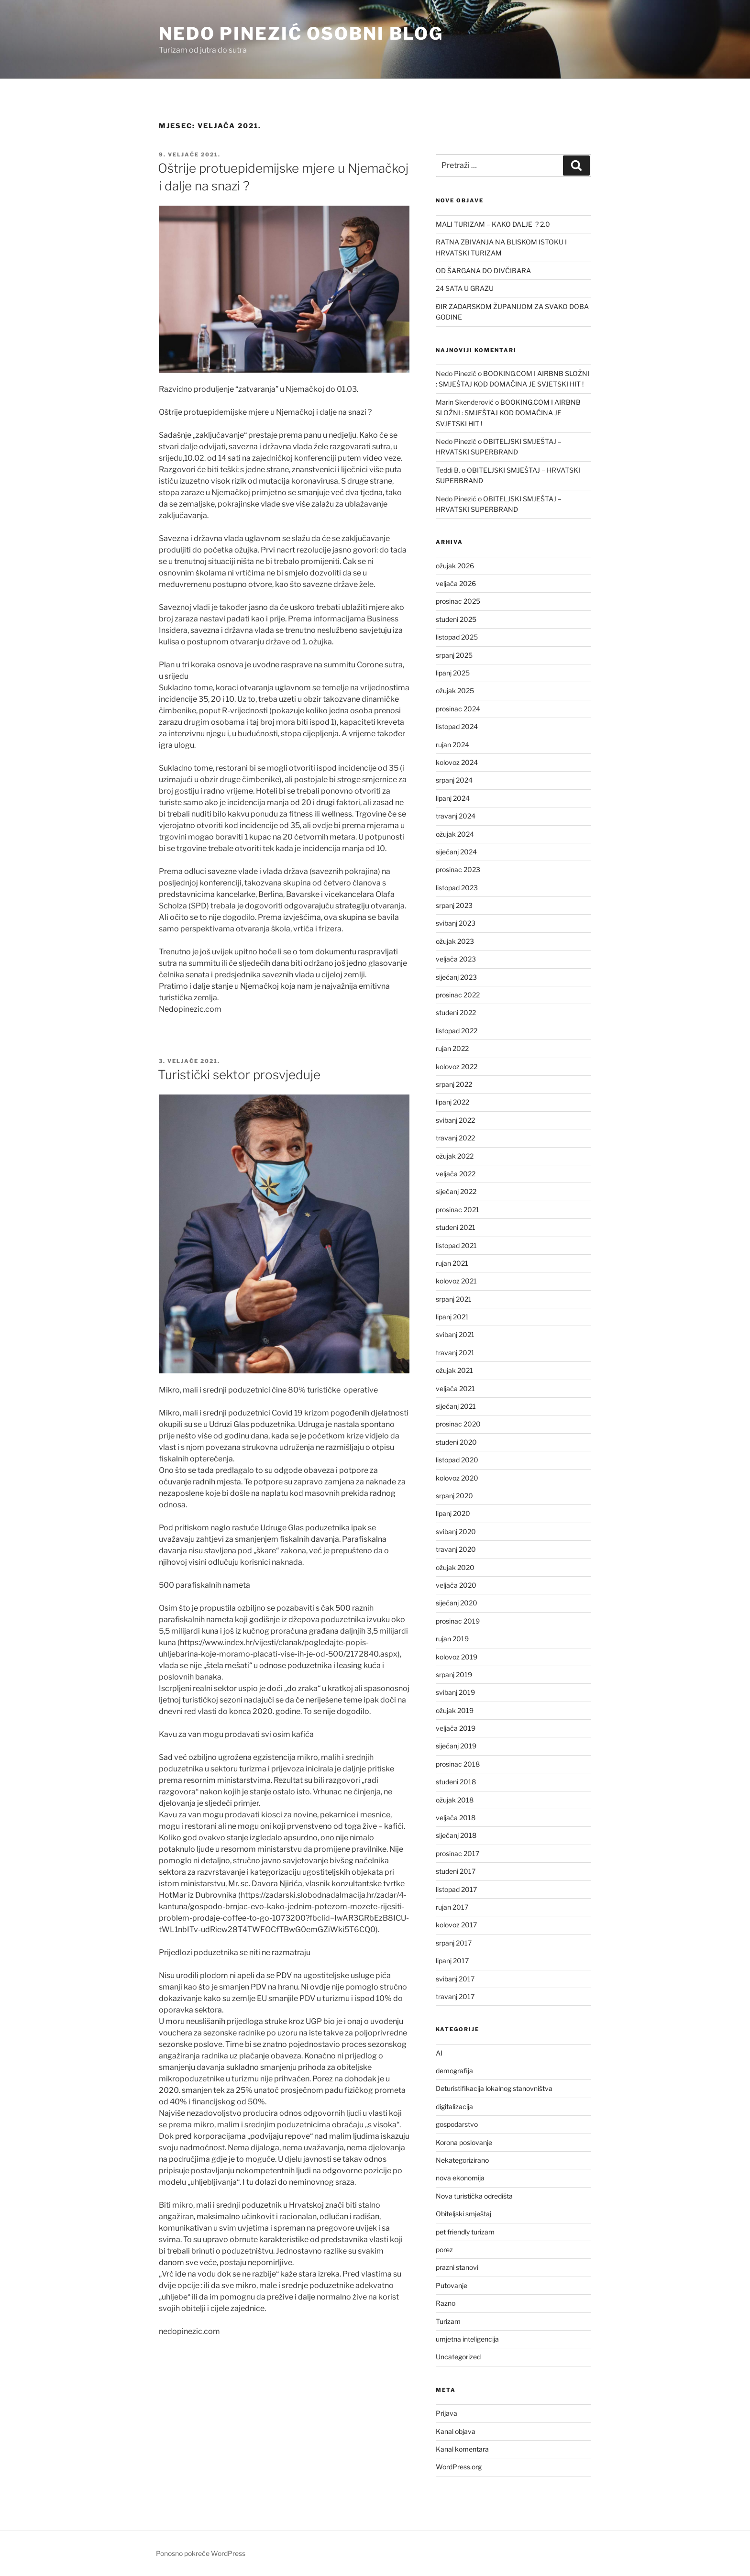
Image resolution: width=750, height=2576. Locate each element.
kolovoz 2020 (457, 1478)
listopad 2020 (457, 1460)
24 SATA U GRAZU (465, 288)
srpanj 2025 (454, 655)
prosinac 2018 (458, 1764)
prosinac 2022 (458, 995)
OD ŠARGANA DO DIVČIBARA (483, 270)
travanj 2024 (455, 816)
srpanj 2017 (454, 1943)
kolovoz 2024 (457, 762)
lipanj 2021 (452, 1317)
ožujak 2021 (454, 1370)
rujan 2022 (452, 1048)
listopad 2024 (457, 726)
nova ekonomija (460, 2178)
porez (444, 2249)
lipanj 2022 (452, 1102)
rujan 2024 (452, 745)
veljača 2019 (455, 1728)
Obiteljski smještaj (463, 2214)
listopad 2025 (457, 637)
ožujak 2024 (455, 834)
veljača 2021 (455, 1388)
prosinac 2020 (458, 1424)
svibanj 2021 (455, 1334)
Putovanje (451, 2285)
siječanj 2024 (456, 852)
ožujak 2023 (455, 941)
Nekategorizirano (462, 2160)
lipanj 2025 (453, 673)
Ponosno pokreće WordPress (200, 2553)
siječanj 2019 (456, 1746)
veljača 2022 (455, 1174)
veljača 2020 (456, 1585)
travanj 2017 (455, 1996)
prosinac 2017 (457, 1853)
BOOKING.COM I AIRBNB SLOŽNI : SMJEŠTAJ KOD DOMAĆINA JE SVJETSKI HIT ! (508, 413)
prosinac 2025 (458, 601)
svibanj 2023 (455, 923)
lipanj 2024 (453, 798)
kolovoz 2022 (456, 1066)
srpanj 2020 (454, 1496)
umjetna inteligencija (467, 2339)
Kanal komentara (462, 2449)
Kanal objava (455, 2431)
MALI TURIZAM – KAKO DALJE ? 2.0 (493, 224)
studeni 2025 (456, 619)
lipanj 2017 (452, 1961)
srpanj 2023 (454, 905)
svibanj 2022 (455, 1120)
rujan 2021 (452, 1263)
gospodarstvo (457, 2124)
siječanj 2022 (456, 1191)
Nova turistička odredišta (474, 2196)
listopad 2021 (456, 1245)
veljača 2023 (456, 959)
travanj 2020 (456, 1549)
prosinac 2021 (457, 1209)
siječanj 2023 (456, 977)
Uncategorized (458, 2357)
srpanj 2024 (454, 780)
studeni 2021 (455, 1227)
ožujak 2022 (455, 1156)
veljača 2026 (456, 583)
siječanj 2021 (456, 1406)
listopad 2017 (456, 1889)
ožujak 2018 (455, 1800)
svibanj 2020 (456, 1531)
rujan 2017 (452, 1907)
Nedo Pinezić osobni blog (301, 33)
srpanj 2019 (454, 1674)
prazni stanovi (457, 2267)
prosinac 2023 (458, 869)
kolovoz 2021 (456, 1281)
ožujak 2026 (455, 566)
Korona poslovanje (464, 2142)
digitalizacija (454, 2106)
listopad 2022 (456, 1031)
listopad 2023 (457, 888)
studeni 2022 (456, 1012)
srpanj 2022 (454, 1084)
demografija (454, 2071)
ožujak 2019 (455, 1710)
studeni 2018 (456, 1782)
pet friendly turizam (465, 2232)
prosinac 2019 (458, 1621)
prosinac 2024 (458, 709)
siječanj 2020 (456, 1603)
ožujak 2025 (455, 690)
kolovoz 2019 (456, 1657)
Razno (445, 2303)
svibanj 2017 (455, 1979)
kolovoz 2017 (456, 1925)
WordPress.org (459, 2467)
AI (439, 2053)
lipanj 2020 (453, 1513)
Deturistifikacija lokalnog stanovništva (494, 2088)
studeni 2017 (455, 1871)
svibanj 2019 (455, 1692)
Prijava (446, 2413)
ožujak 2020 (455, 1567)
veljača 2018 (455, 1817)
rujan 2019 (452, 1639)
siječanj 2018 (456, 1835)
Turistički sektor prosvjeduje (239, 1074)
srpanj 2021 (454, 1299)
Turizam (448, 2321)
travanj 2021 (455, 1353)
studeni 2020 (456, 1442)
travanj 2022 (455, 1138)
